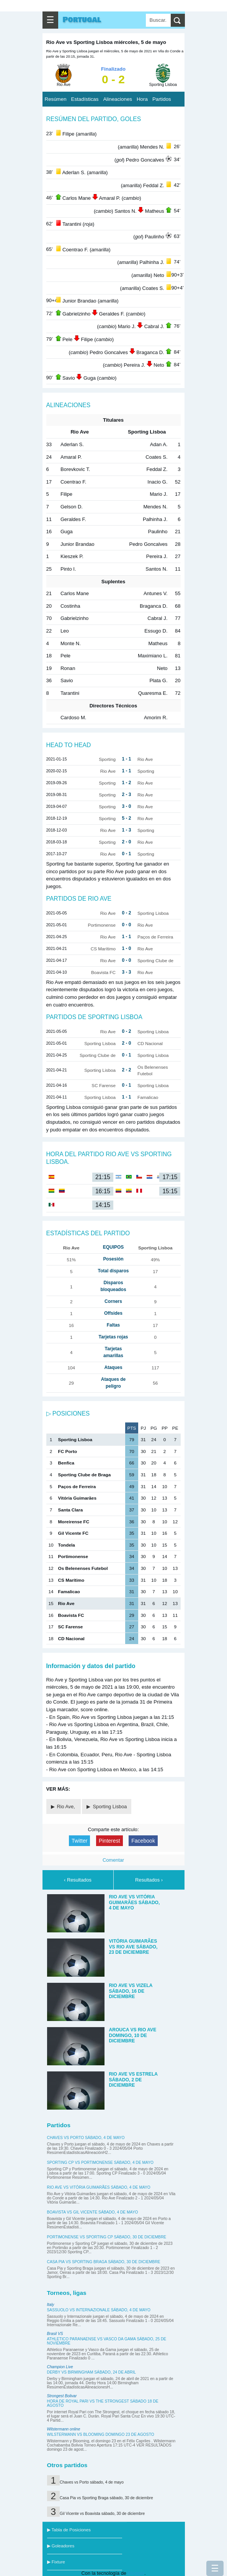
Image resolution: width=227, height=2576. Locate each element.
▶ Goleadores (61, 2546)
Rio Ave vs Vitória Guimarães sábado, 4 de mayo (98, 2187)
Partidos (161, 99)
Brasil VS (55, 2334)
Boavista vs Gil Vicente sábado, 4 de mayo (92, 2212)
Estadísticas (85, 99)
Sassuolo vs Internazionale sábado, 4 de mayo (99, 2310)
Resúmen (56, 99)
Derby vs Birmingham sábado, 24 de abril (91, 2372)
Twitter (79, 1841)
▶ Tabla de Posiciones (69, 2529)
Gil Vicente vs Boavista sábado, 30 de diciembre (102, 2513)
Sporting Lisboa (110, 1806)
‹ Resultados (77, 1880)
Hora (142, 99)
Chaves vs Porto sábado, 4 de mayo (86, 2138)
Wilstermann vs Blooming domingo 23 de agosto (100, 2434)
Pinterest (109, 1841)
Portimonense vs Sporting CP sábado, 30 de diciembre (107, 2237)
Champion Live (60, 2367)
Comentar (113, 1860)
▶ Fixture (56, 2562)
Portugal (82, 20)
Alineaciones (117, 99)
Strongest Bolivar (62, 2396)
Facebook (143, 1841)
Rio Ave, (67, 1806)
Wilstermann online (63, 2429)
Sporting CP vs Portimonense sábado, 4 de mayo (100, 2162)
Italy (50, 2305)
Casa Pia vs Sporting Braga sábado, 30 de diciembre (103, 2262)
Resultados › (149, 1880)
